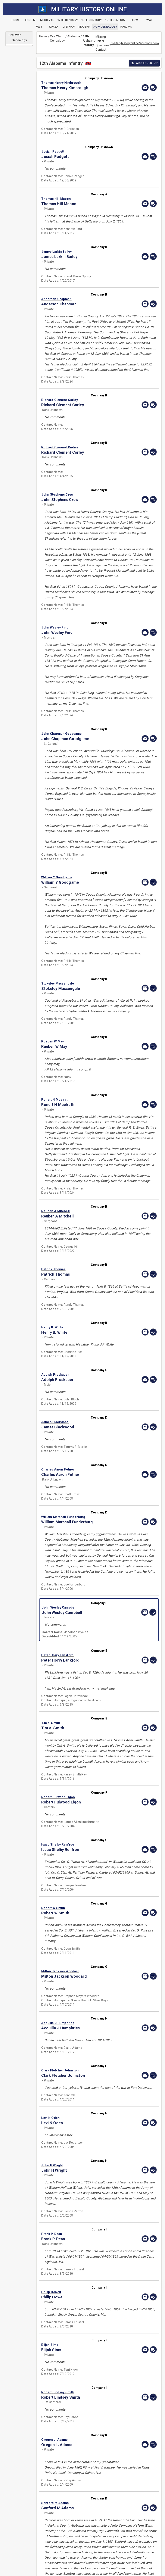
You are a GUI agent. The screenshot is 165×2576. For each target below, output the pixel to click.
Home (43, 36)
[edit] (153, 87)
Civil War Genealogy (57, 38)
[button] (81, 82)
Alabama (73, 36)
